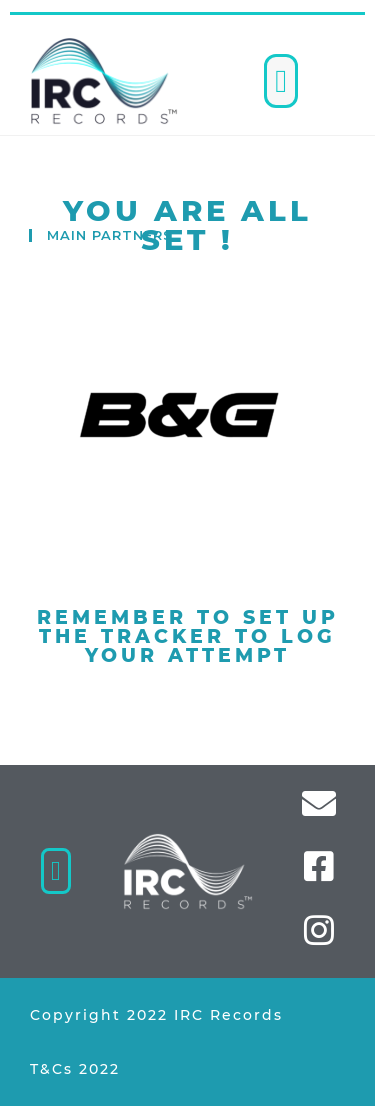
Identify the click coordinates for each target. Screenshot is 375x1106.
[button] (281, 81)
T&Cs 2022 (75, 1069)
